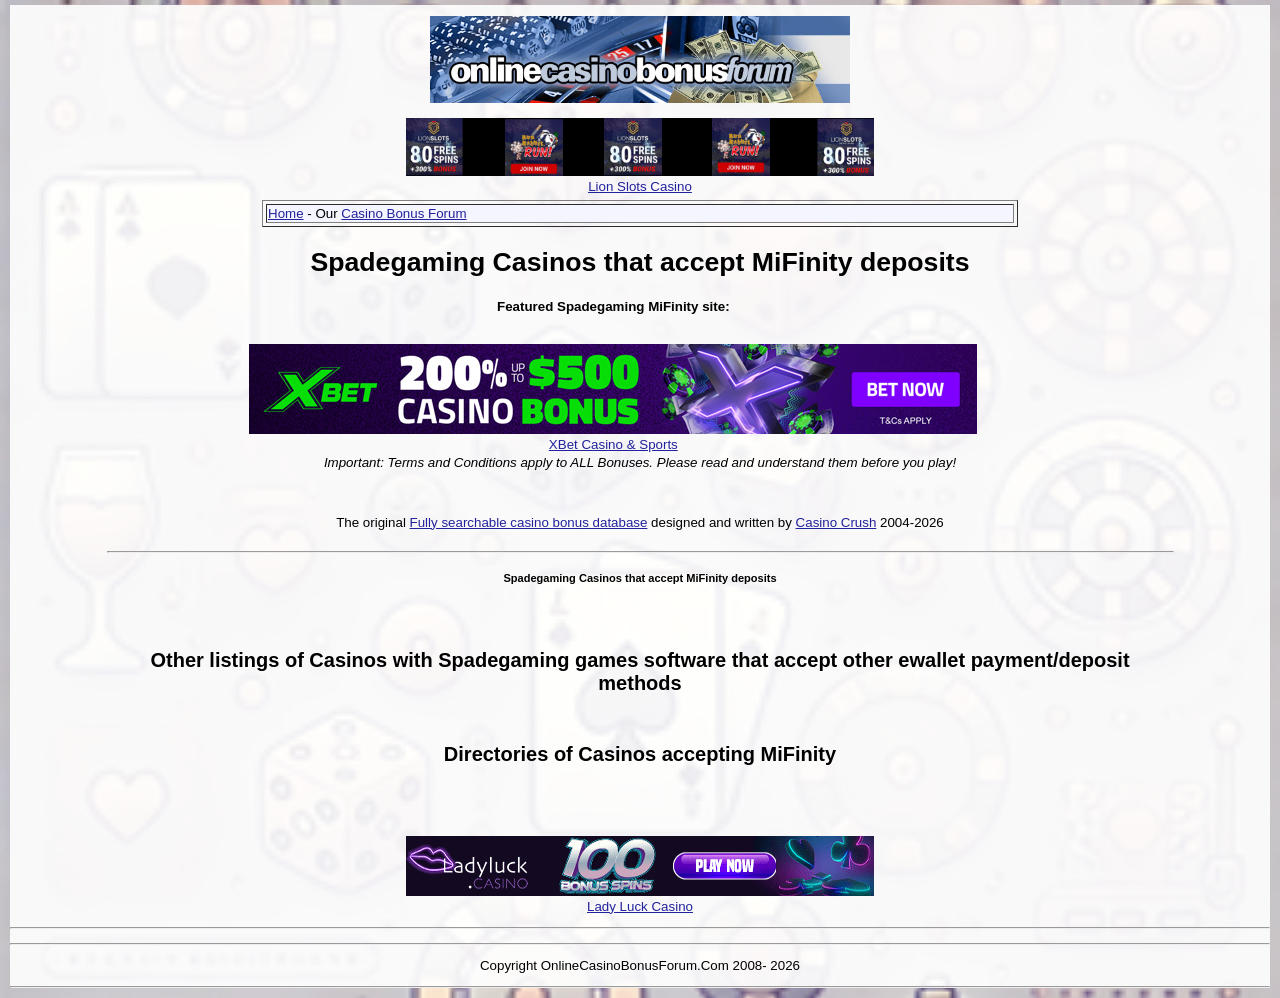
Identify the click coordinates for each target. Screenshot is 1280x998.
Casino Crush (836, 522)
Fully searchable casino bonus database (529, 522)
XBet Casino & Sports (613, 444)
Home (286, 213)
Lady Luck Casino (640, 906)
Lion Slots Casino (640, 186)
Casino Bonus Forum (403, 213)
